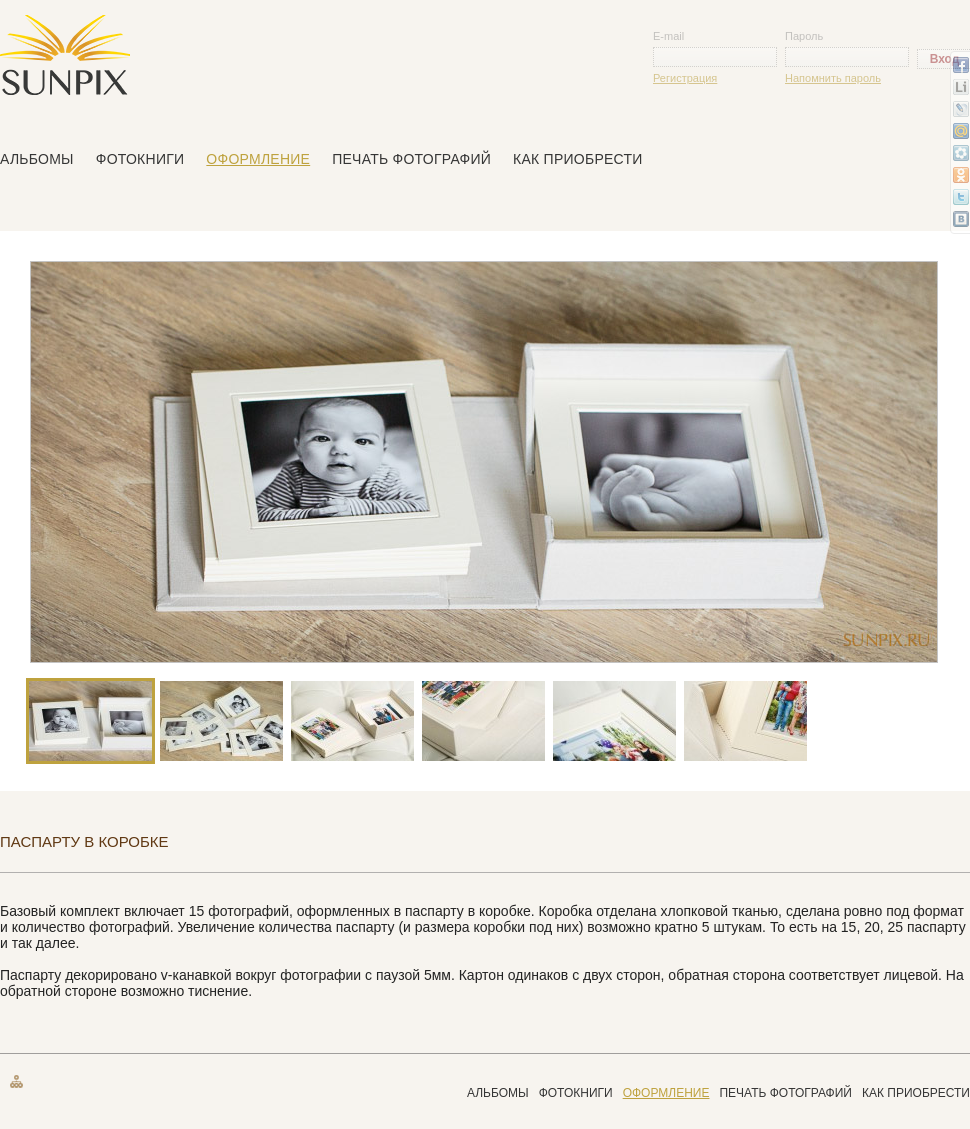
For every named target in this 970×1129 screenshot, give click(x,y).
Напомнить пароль (833, 78)
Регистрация (685, 78)
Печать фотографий (411, 159)
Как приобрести (578, 159)
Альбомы (37, 159)
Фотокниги (140, 159)
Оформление (258, 159)
